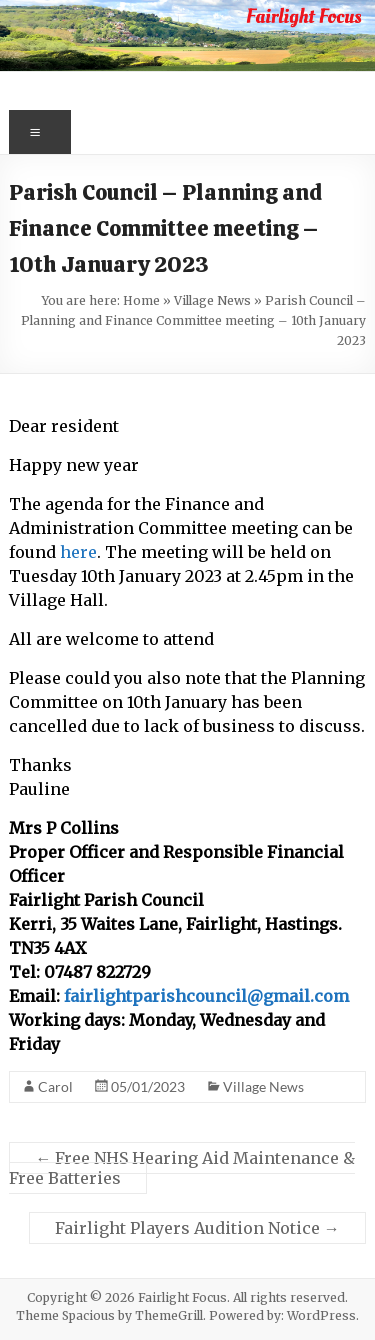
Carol (55, 1086)
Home (141, 300)
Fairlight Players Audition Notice (197, 1228)
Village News (212, 300)
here (78, 552)
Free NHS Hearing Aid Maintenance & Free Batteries (182, 1168)
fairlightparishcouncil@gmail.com (206, 996)
